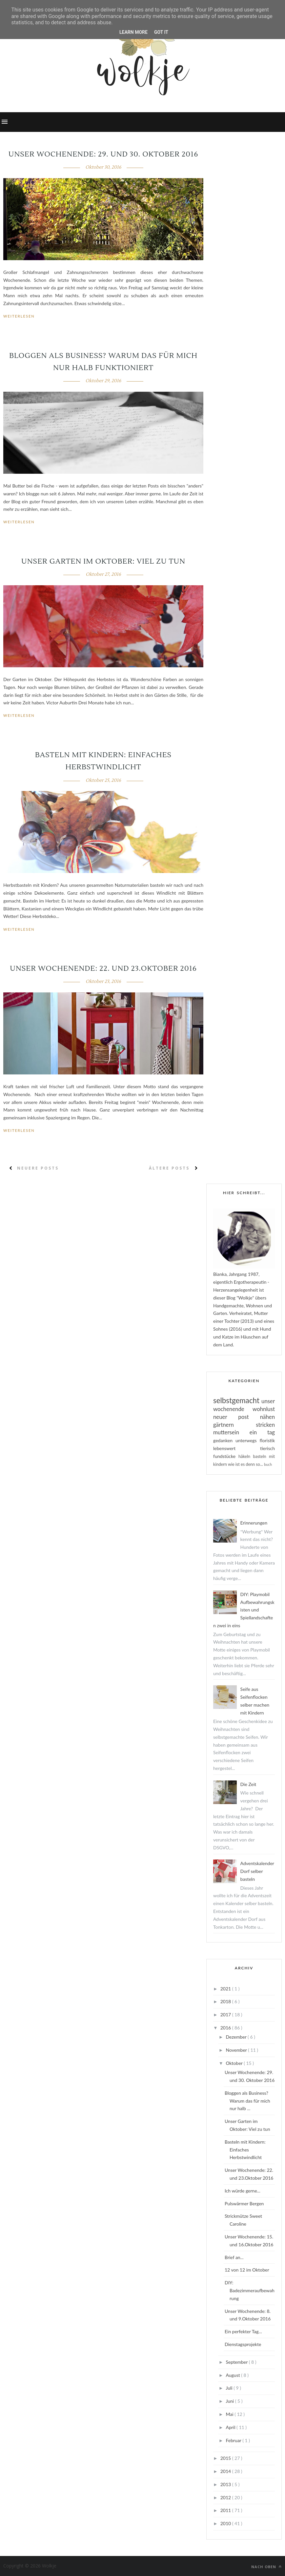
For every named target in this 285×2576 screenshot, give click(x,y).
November (237, 2050)
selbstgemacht (237, 1400)
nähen (267, 1416)
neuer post (236, 1416)
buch (268, 1464)
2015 (226, 2458)
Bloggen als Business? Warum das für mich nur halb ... (247, 2100)
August (233, 2375)
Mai (230, 2414)
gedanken (224, 1440)
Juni (230, 2401)
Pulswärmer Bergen (244, 2203)
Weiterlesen (19, 316)
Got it (161, 32)
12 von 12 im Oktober (247, 2270)
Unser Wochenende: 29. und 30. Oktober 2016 (103, 154)
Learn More (133, 32)
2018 (226, 2001)
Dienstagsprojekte (243, 2344)
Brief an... (234, 2257)
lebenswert (236, 1448)
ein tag (262, 1432)
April (231, 2427)
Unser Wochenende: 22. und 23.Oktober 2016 (103, 968)
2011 (226, 2510)
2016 (226, 2027)
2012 (226, 2497)
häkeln (245, 1456)
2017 (226, 2014)
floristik (267, 1440)
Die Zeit (248, 1784)
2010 (226, 2523)
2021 (226, 1988)
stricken (265, 1424)
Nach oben (266, 2566)
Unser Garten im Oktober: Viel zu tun (103, 561)
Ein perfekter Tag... (243, 2331)
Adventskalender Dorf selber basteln (257, 1871)
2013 (226, 2484)
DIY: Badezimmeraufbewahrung (250, 2290)
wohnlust (264, 1408)
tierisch (267, 1448)
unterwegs (247, 1440)
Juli (230, 2388)
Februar (234, 2440)
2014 (226, 2471)
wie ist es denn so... (246, 1464)
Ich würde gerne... (242, 2190)
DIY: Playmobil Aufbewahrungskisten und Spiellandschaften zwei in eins (244, 1609)
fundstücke (225, 1456)
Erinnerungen (253, 1523)
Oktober (235, 2063)
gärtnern (234, 1424)
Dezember (237, 2037)
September (237, 2362)
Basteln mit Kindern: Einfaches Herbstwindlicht (245, 2149)
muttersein (231, 1432)
